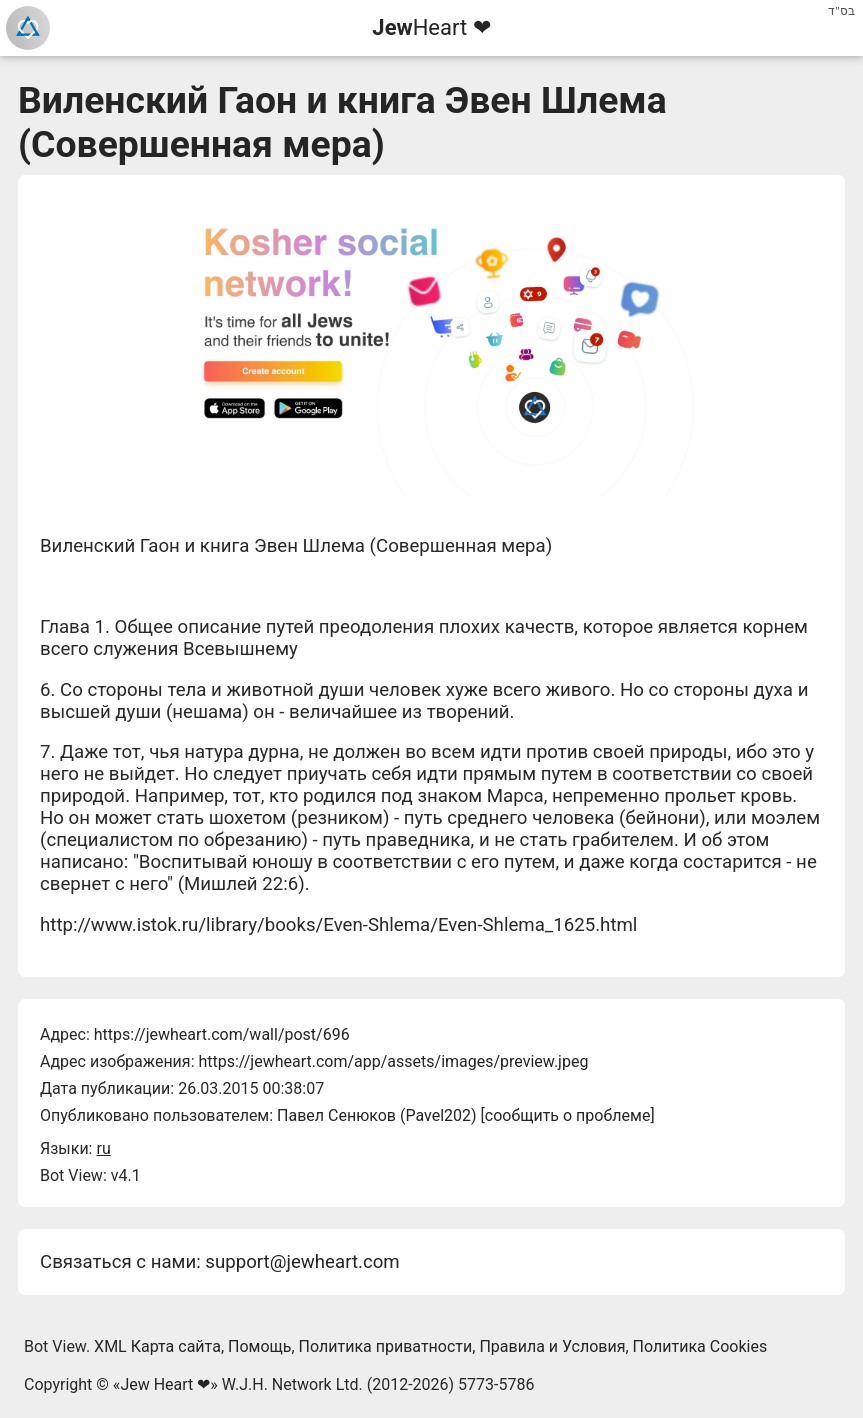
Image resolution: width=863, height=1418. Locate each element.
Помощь (259, 1346)
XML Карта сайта (157, 1346)
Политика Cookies (700, 1346)
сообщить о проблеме (568, 1115)
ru (103, 1148)
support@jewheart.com (302, 1262)
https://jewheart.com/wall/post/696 (222, 1034)
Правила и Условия (552, 1346)
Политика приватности (386, 1346)
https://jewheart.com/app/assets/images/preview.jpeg (393, 1061)
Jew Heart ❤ (165, 1384)
